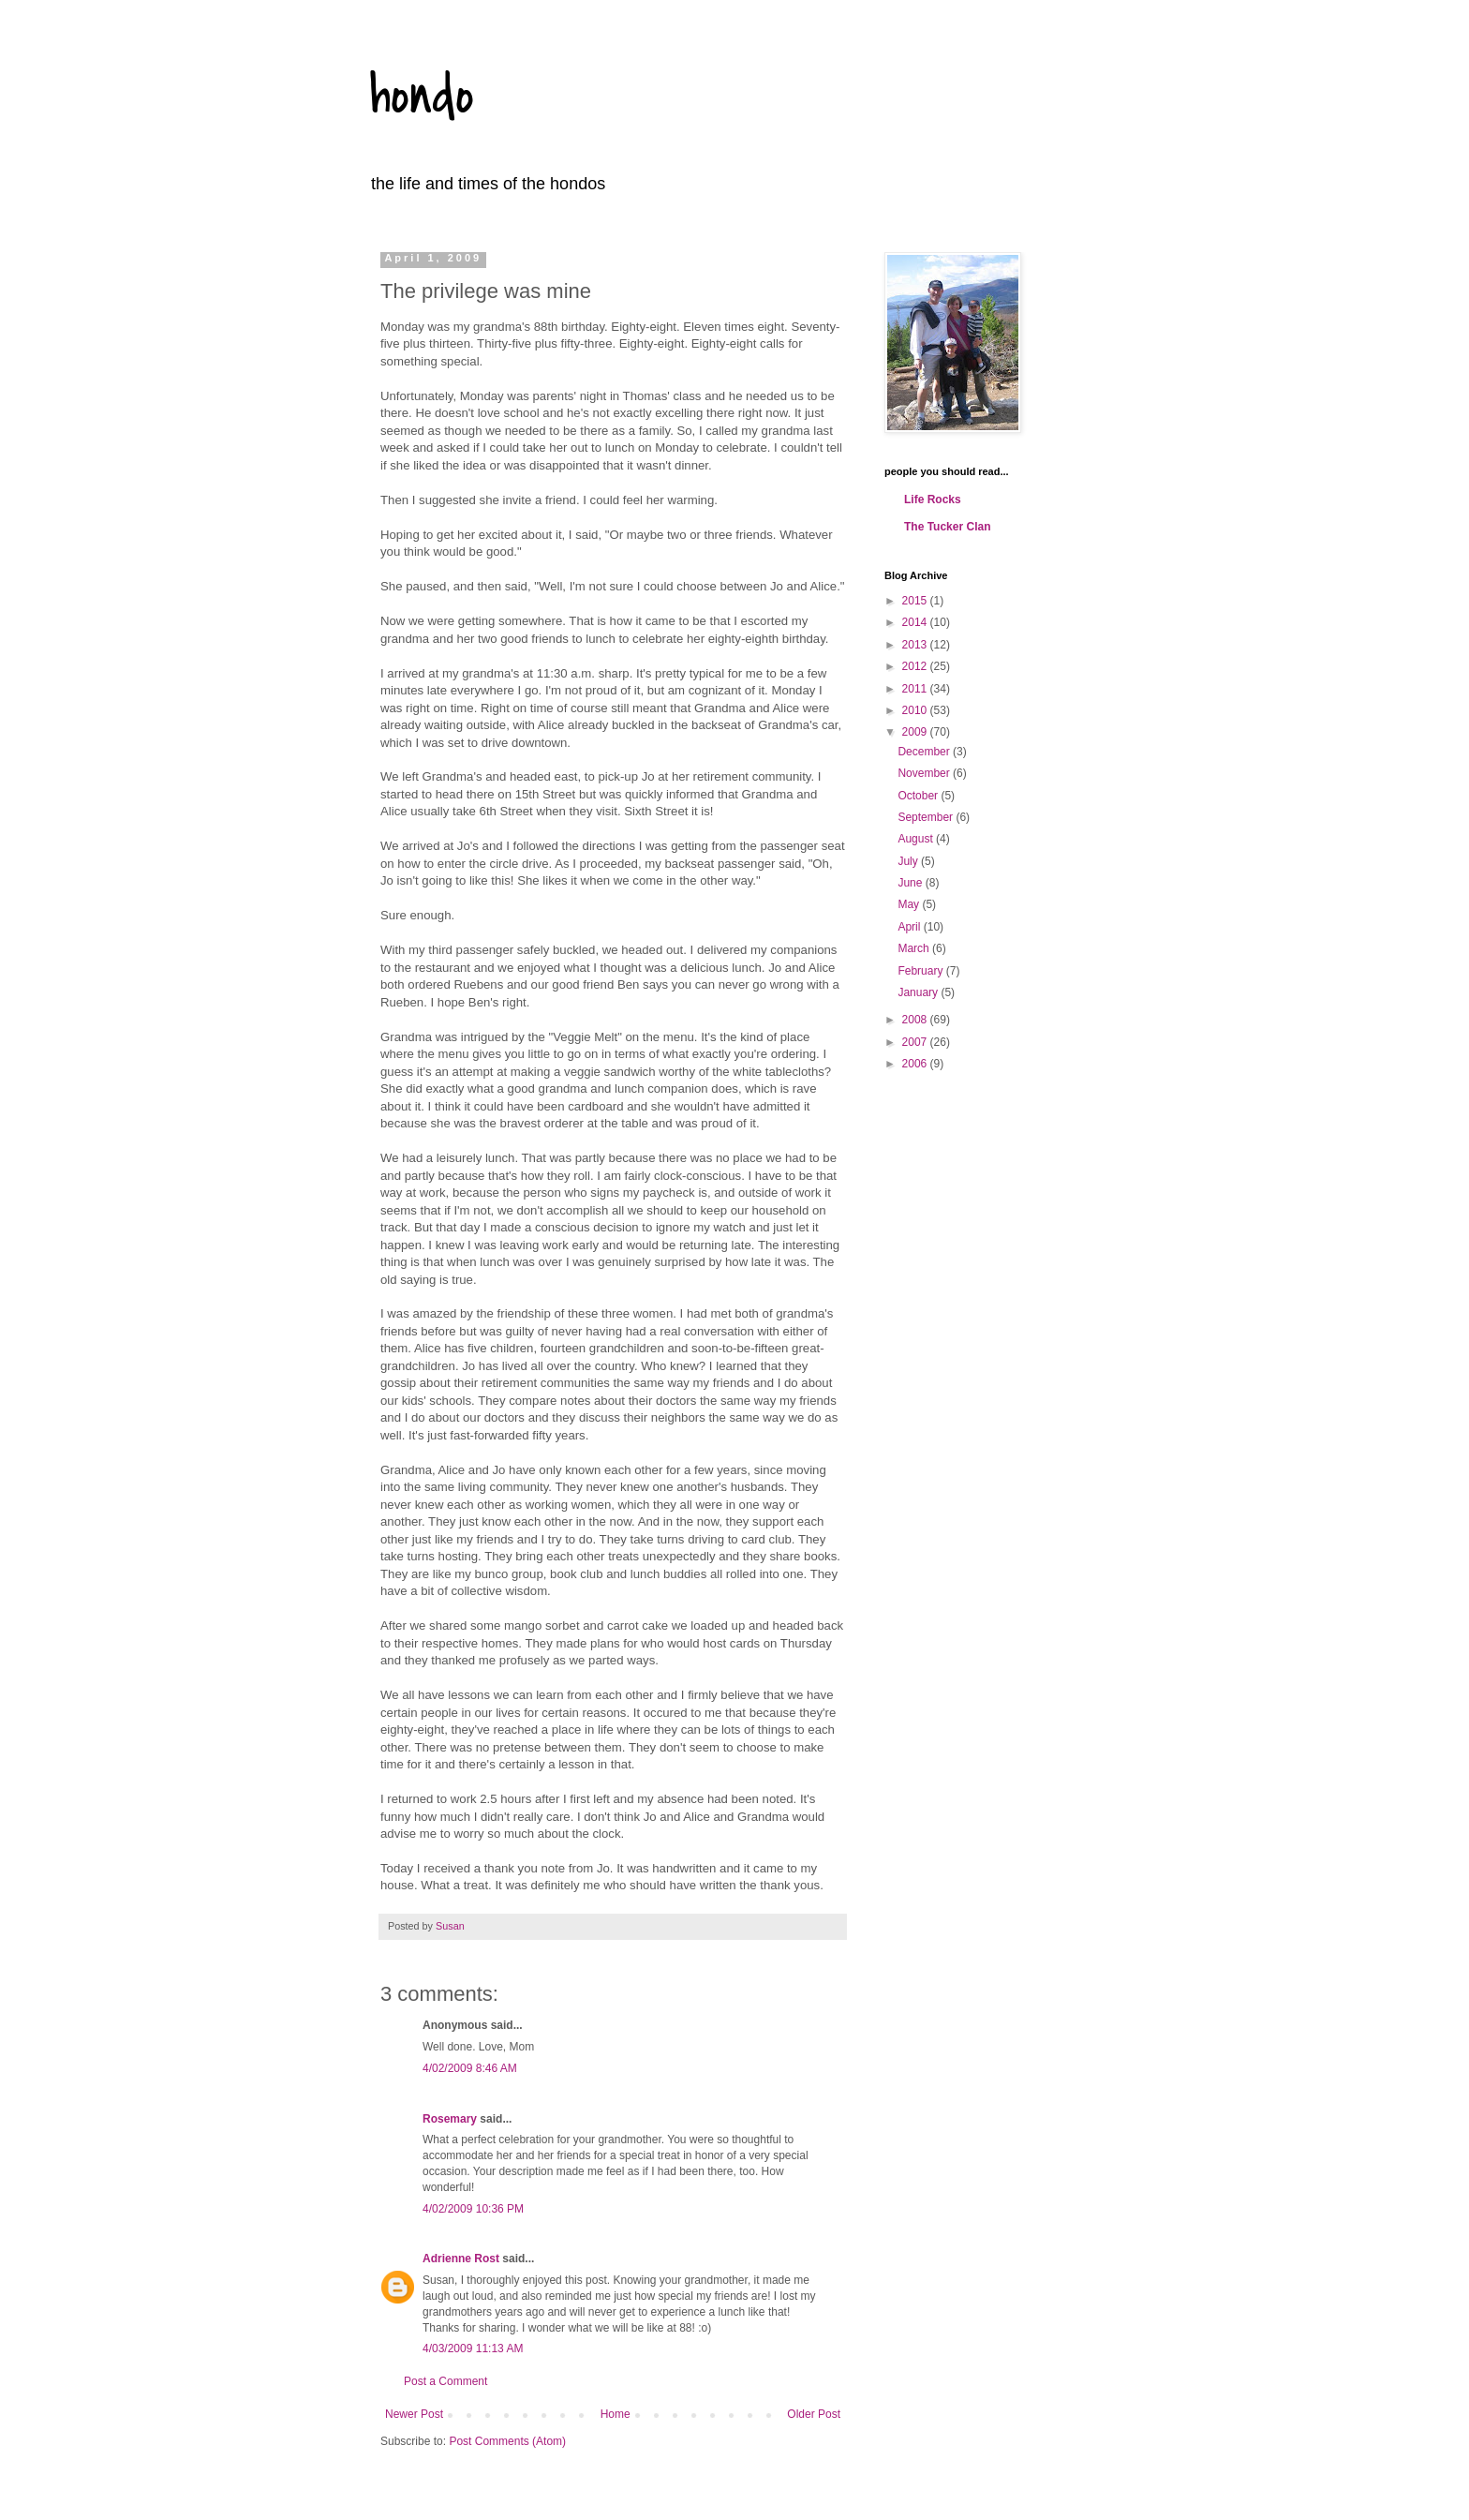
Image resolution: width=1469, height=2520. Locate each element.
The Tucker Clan (947, 526)
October (919, 795)
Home (616, 2414)
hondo (421, 96)
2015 (916, 600)
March (915, 948)
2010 (916, 710)
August (917, 838)
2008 (916, 1019)
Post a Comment (445, 2381)
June (911, 882)
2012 (916, 666)
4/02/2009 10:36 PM (473, 2208)
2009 (916, 731)
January (919, 992)
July (909, 861)
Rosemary (450, 2118)
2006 (916, 1063)
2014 (916, 622)
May (910, 904)
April (910, 926)
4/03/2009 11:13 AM (473, 2348)
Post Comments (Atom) (507, 2441)
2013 (916, 644)
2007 (916, 1042)
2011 (916, 688)
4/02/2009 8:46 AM (470, 2068)
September (927, 817)
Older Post (813, 2414)
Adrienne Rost (461, 2258)
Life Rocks (932, 499)
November (925, 773)
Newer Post (414, 2414)
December (925, 751)
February (921, 970)
